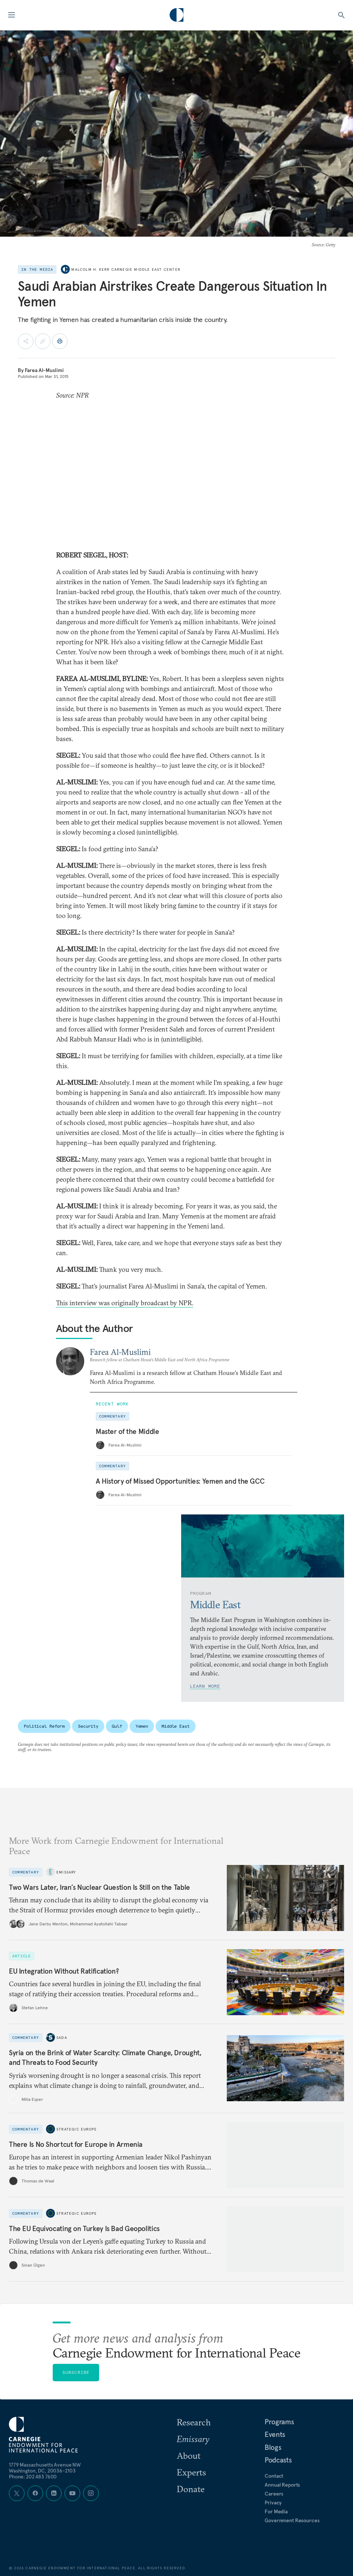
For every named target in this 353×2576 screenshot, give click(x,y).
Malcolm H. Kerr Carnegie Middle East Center (125, 269)
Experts (191, 2472)
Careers (274, 2493)
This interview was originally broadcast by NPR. (124, 1303)
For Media (276, 2511)
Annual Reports (282, 2484)
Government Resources (292, 2520)
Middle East (175, 1726)
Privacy (273, 2502)
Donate (191, 2488)
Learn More (205, 1686)
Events (275, 2434)
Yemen (141, 1726)
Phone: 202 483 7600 (33, 2477)
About (188, 2455)
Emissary (66, 1871)
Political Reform (44, 1726)
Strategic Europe (76, 2129)
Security (88, 1726)
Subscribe (76, 2372)
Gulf (117, 1726)
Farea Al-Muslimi (44, 370)
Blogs (273, 2447)
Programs (279, 2421)
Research (194, 2422)
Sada (61, 2037)
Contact (274, 2476)
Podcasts (278, 2459)
